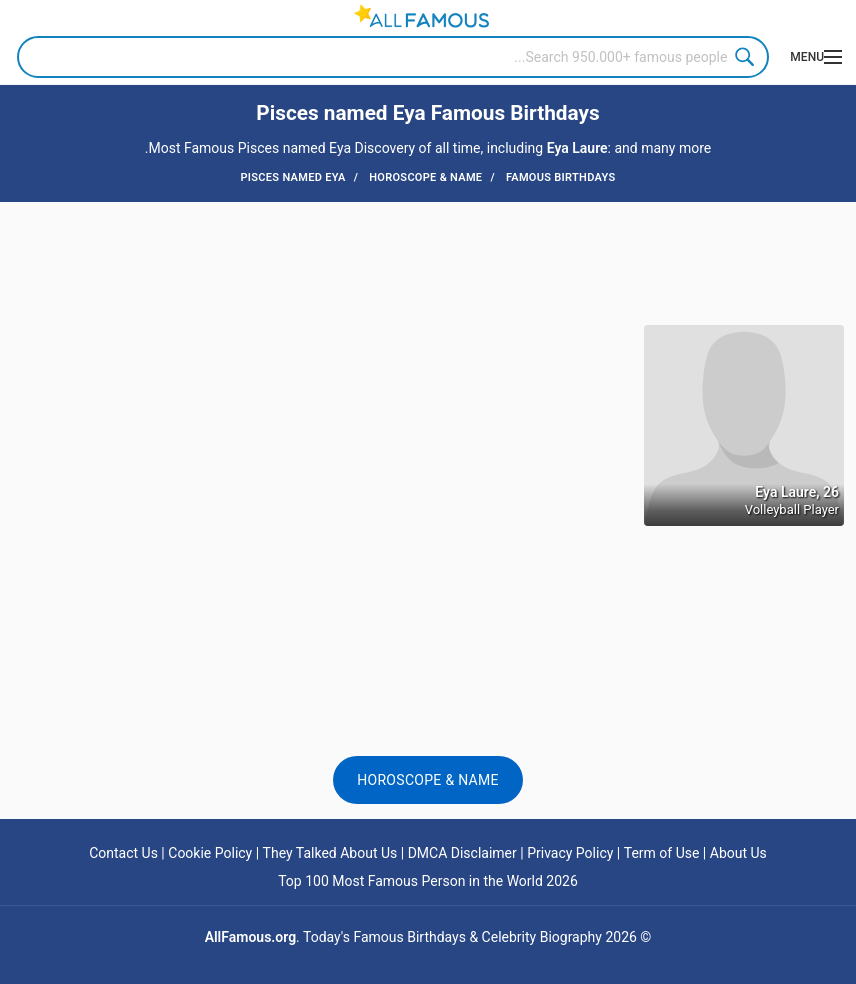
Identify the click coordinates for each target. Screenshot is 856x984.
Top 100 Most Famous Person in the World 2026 (428, 881)
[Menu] (812, 57)
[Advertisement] (428, 262)
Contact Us (123, 853)
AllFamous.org (250, 937)
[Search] (393, 57)
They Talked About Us (330, 853)
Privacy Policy (570, 853)
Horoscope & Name (428, 780)
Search (748, 57)
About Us (738, 853)
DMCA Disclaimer (462, 853)
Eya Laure (577, 148)
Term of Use (662, 853)
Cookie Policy (210, 853)
